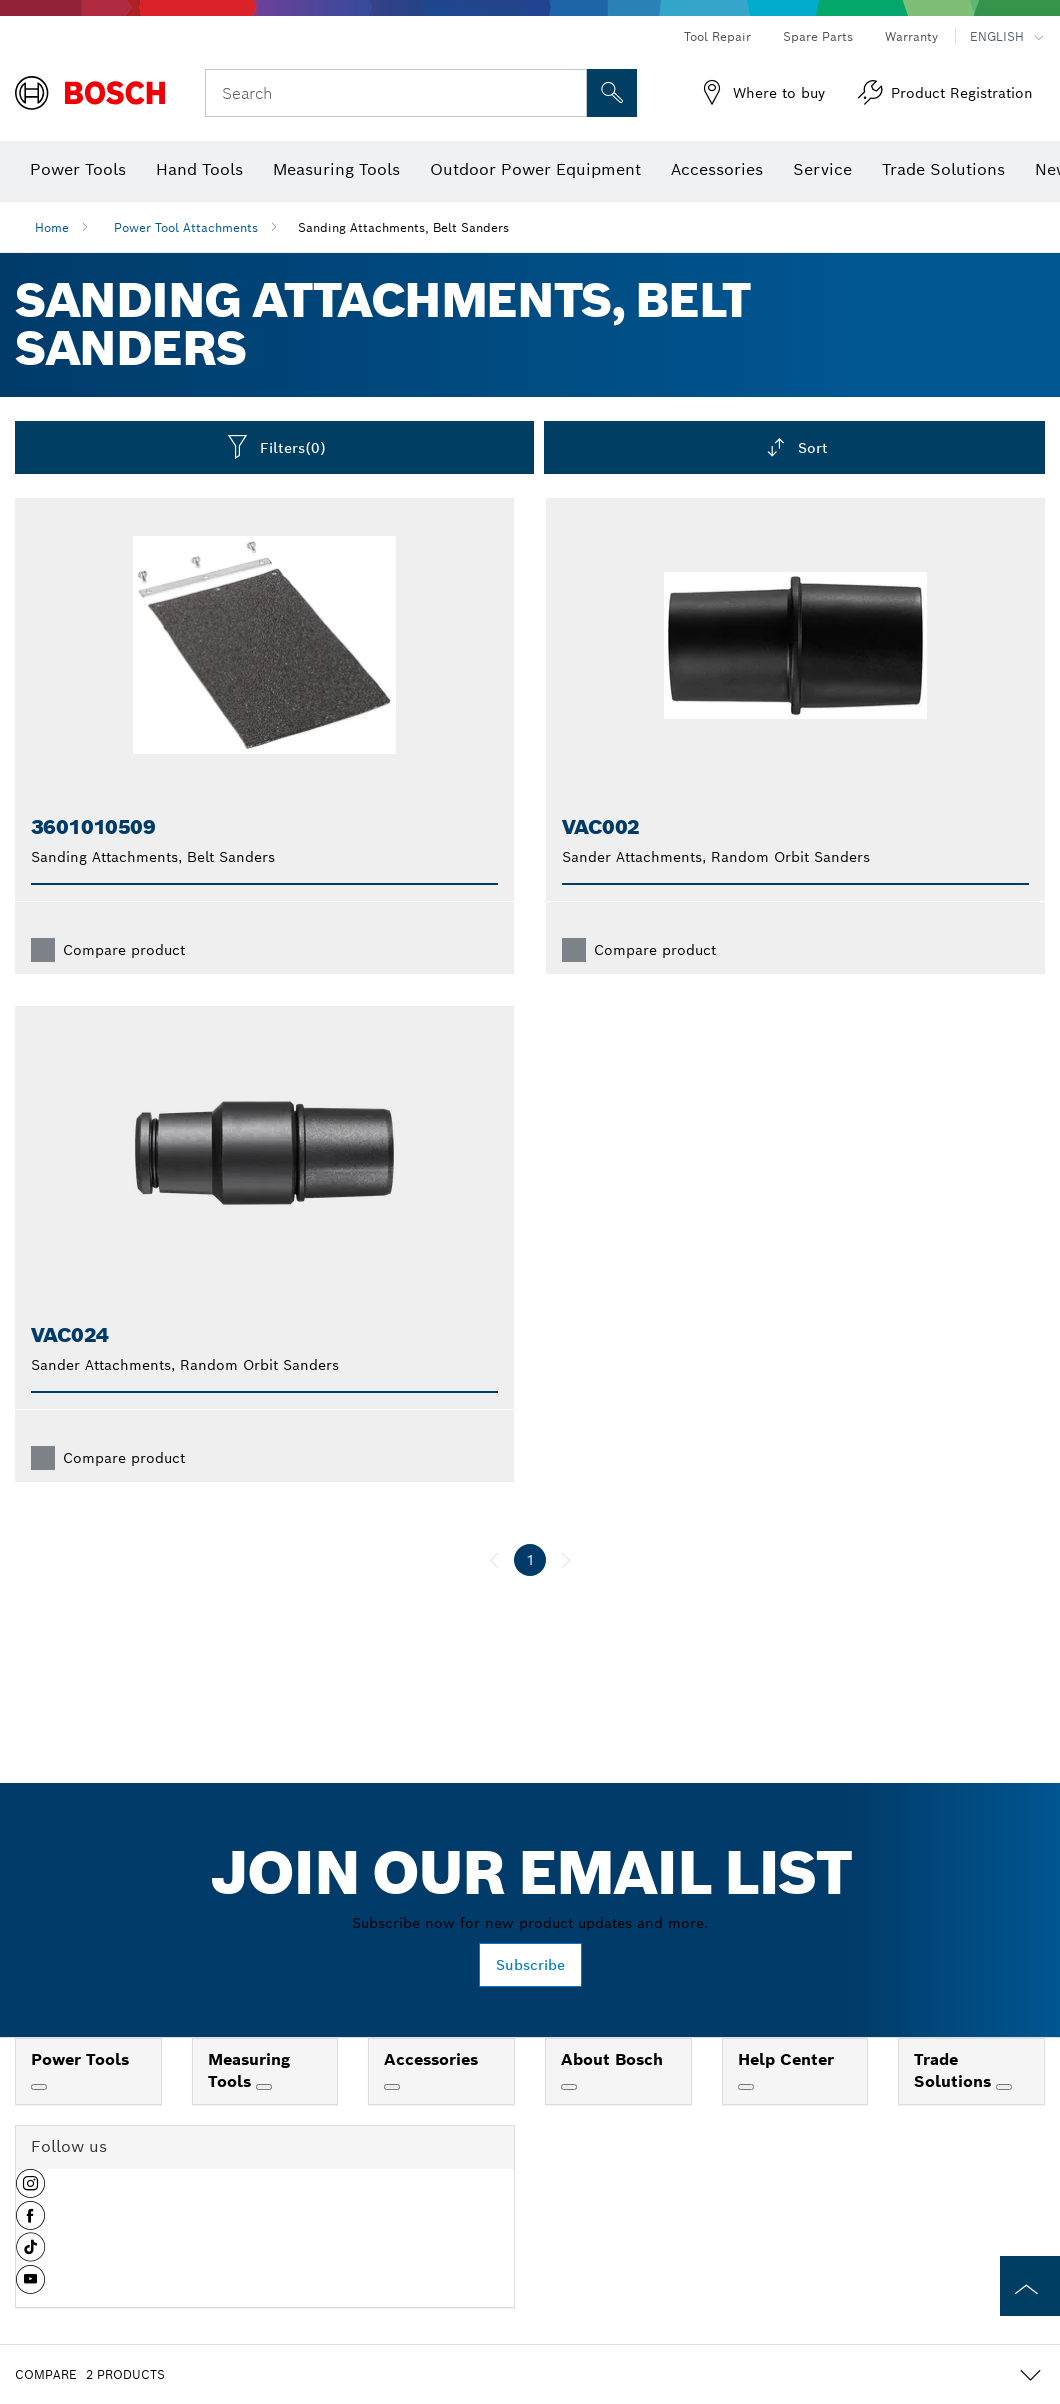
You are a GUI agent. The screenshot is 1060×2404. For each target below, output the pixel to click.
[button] (30, 2191)
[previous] (494, 1560)
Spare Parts (818, 36)
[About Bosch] (569, 2087)
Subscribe (530, 1965)
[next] (566, 1560)
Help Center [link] (786, 2059)
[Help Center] (746, 2087)
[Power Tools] (39, 2087)
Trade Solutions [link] (955, 2071)
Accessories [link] (431, 2059)
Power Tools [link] (80, 2059)
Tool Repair (717, 36)
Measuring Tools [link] (249, 2071)
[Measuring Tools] (264, 2087)
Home (52, 227)
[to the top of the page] (1030, 2286)
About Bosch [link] (612, 2059)
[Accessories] (392, 2087)
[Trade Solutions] (1004, 2087)
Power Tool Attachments (186, 227)
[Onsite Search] (612, 93)
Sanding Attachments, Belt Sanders (403, 227)
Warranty (911, 36)
